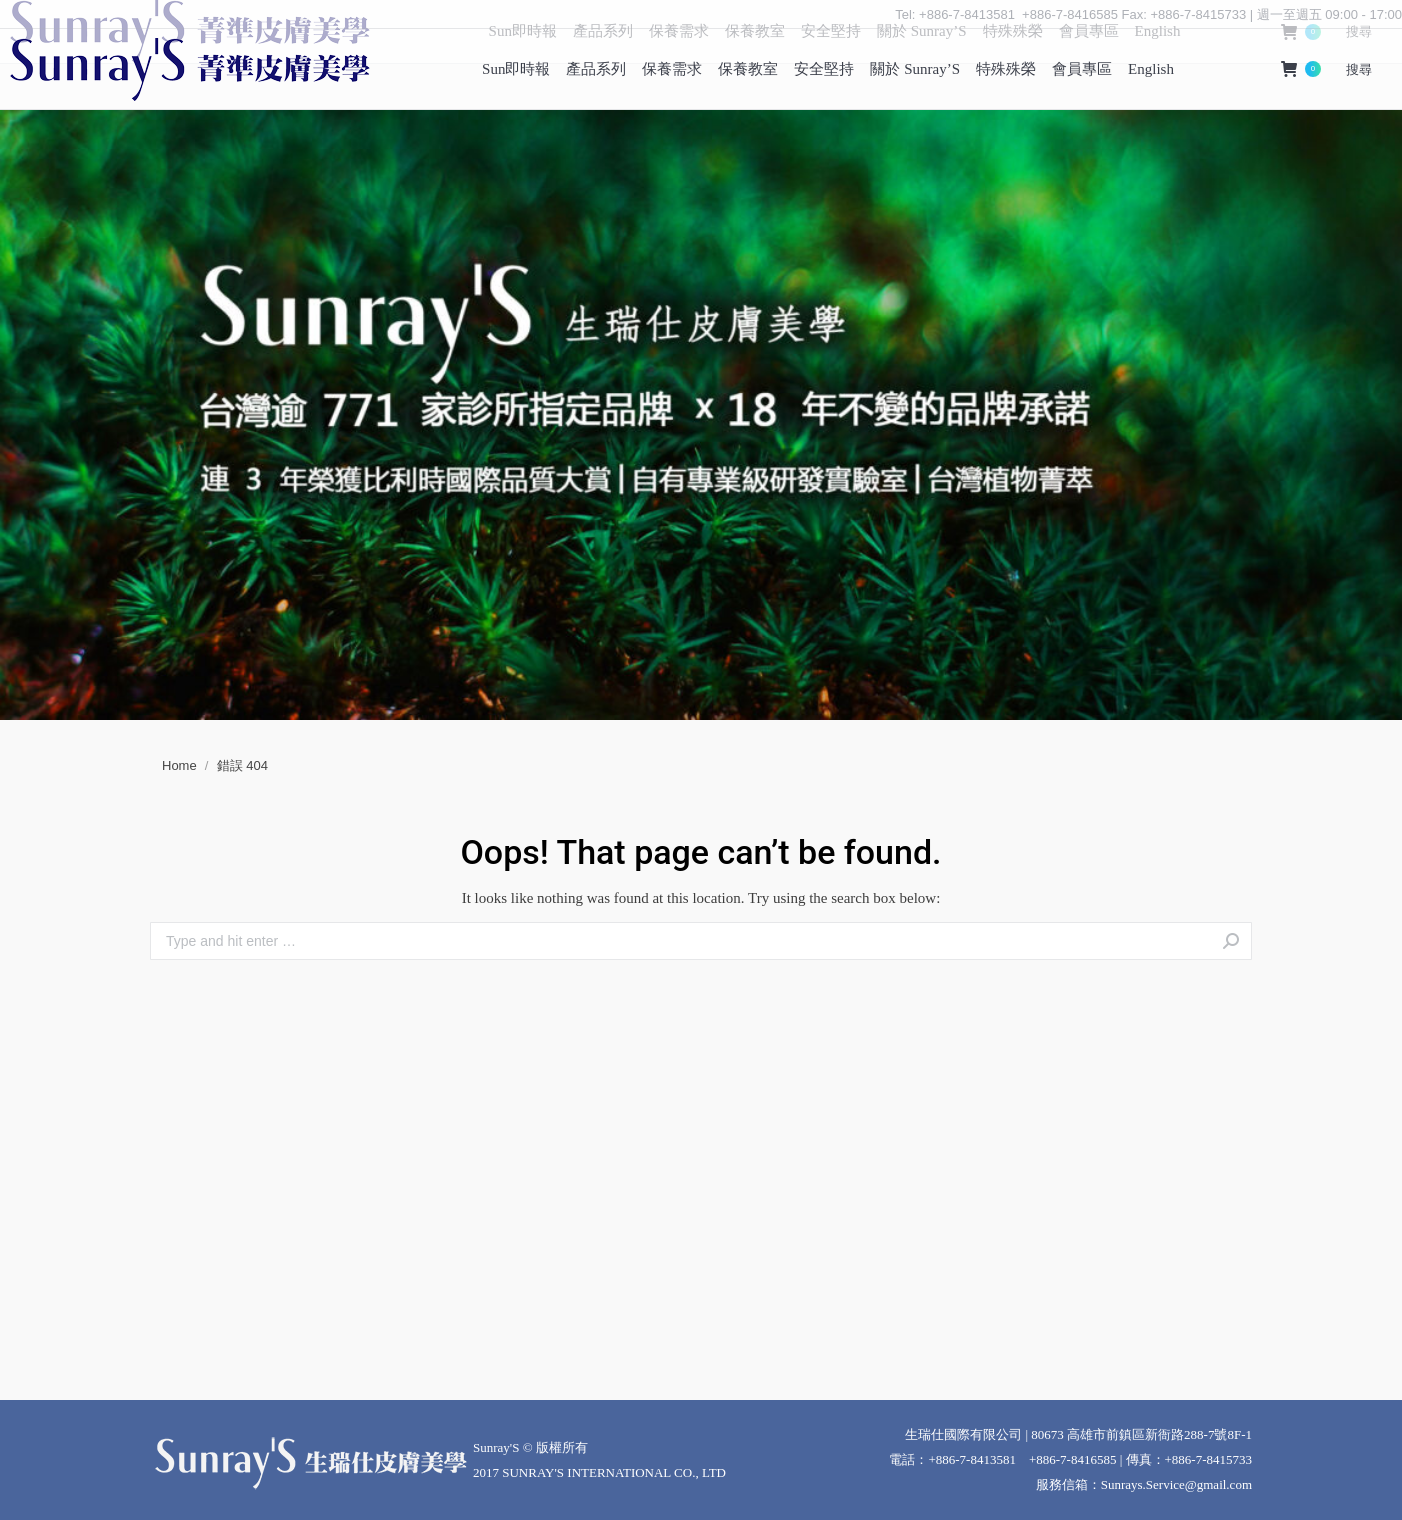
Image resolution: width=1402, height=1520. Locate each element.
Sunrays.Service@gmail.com (1176, 1484)
